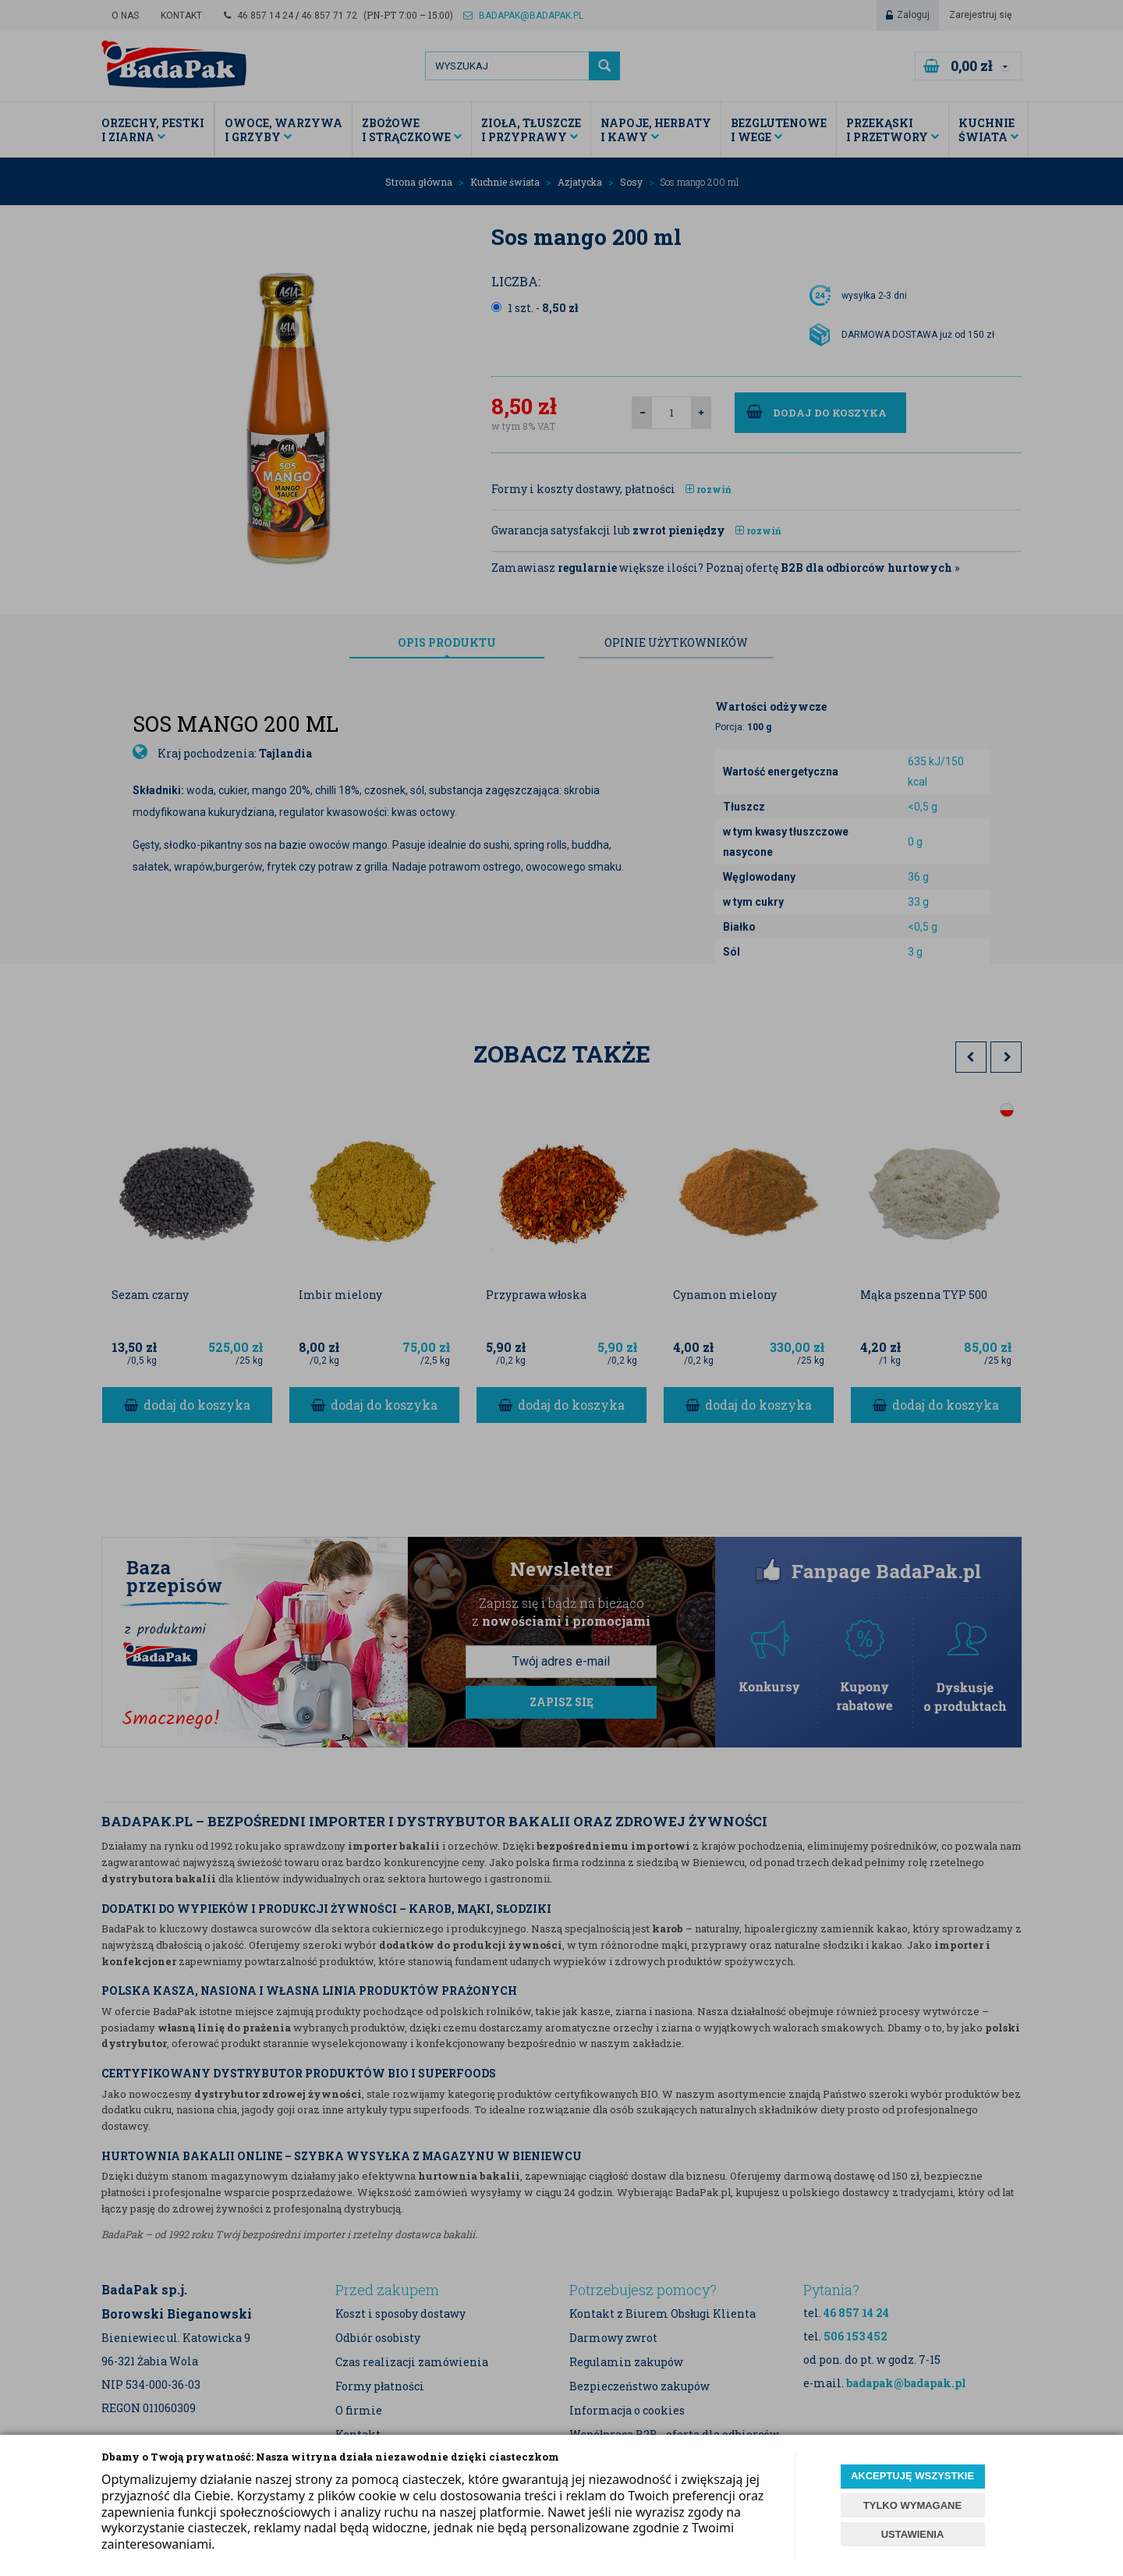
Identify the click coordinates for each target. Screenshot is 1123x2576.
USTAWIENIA (912, 2534)
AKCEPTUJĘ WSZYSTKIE (912, 2476)
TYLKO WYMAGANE (912, 2505)
